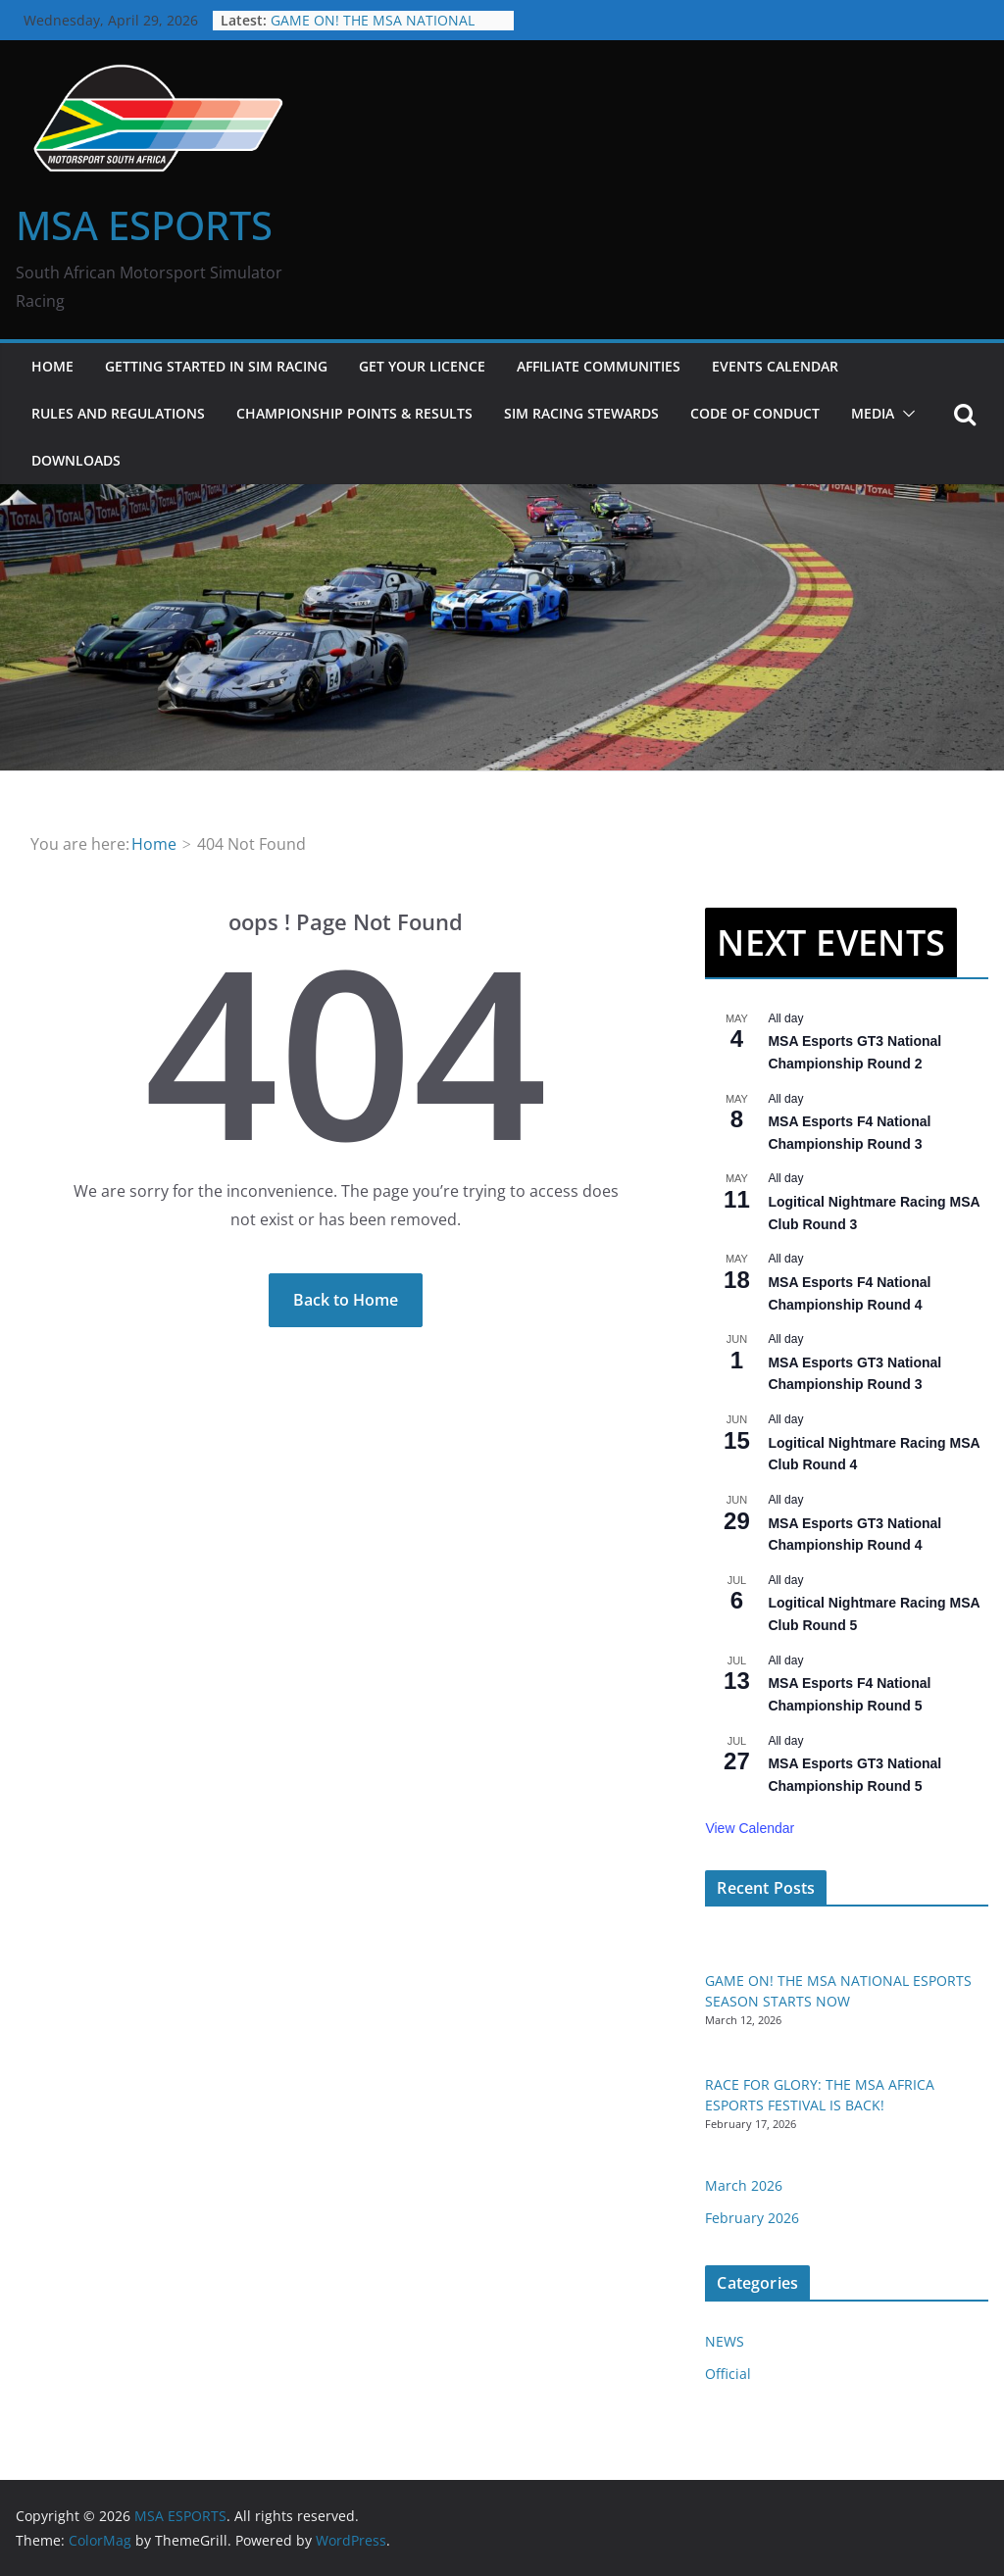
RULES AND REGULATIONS (118, 413)
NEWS (724, 2341)
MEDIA (872, 413)
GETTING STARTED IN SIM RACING (216, 366)
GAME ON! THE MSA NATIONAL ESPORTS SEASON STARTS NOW (374, 30)
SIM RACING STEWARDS (581, 413)
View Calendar (749, 1828)
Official (728, 2373)
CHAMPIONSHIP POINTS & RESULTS (354, 413)
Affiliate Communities (598, 366)
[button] (905, 413)
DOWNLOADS (76, 460)
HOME (52, 366)
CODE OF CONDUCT (755, 413)
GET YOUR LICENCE (422, 366)
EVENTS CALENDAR (775, 366)
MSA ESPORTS (144, 225)
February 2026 (752, 2217)
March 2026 (743, 2185)
